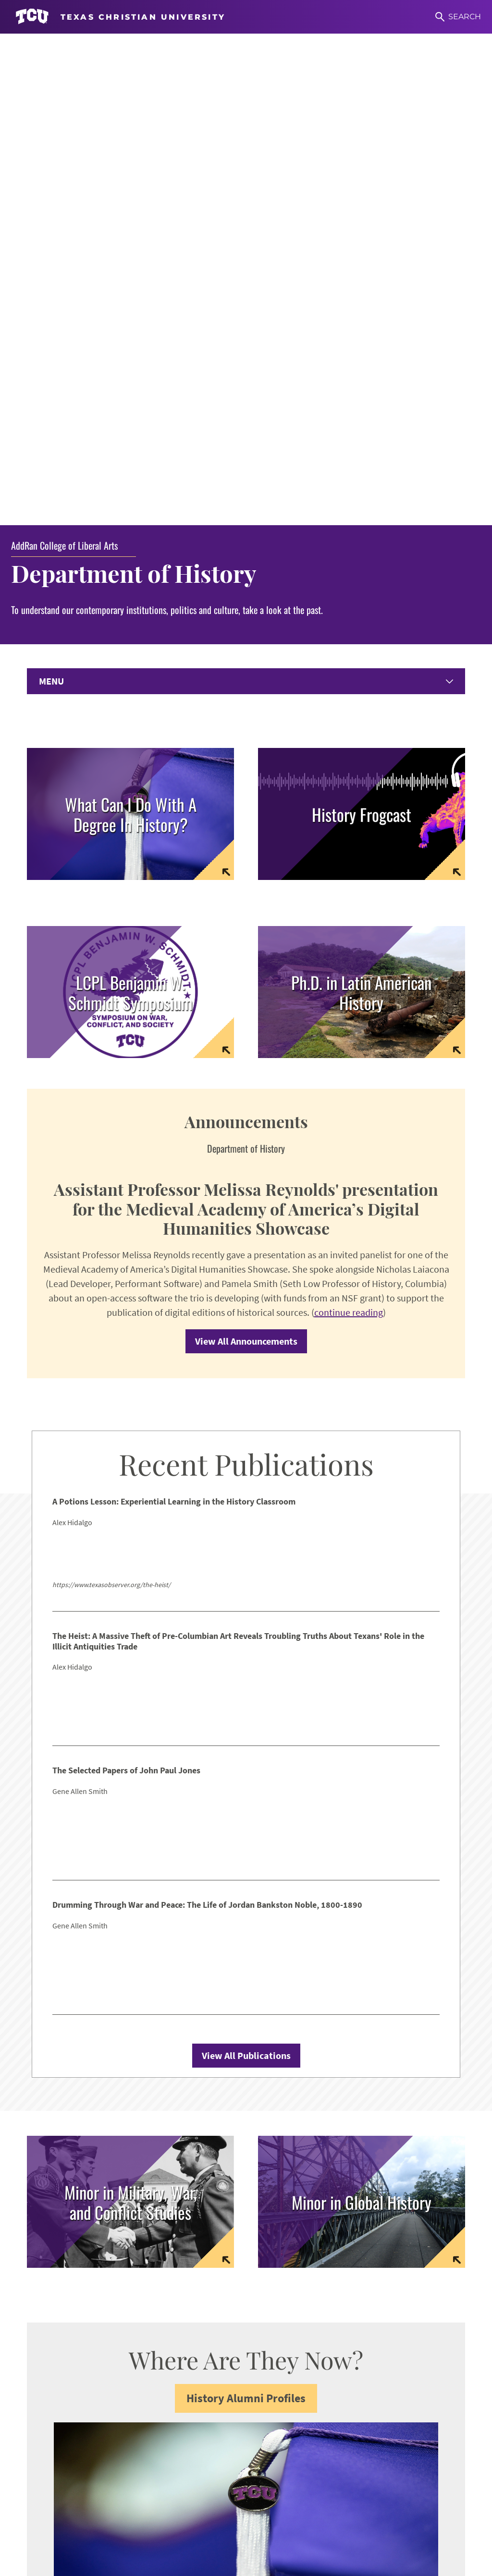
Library (40, 2467)
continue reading (348, 838)
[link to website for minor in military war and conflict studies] (130, 1727)
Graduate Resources (64, 2418)
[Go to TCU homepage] (120, 17)
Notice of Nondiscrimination (201, 2535)
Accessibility (123, 2535)
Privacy (373, 2535)
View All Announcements (246, 867)
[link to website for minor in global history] (361, 1727)
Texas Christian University (244, 2562)
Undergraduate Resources (75, 2402)
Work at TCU (71, 2535)
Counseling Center (61, 2451)
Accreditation (419, 2535)
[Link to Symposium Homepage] (130, 515)
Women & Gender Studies (305, 2402)
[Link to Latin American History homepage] (361, 515)
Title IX (270, 2535)
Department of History (137, 96)
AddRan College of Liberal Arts (64, 68)
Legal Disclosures (321, 2535)
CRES (268, 2418)
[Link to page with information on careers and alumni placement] (130, 337)
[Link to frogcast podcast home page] (361, 337)
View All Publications (246, 1581)
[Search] (457, 17)
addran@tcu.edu (290, 2293)
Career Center (53, 2435)
